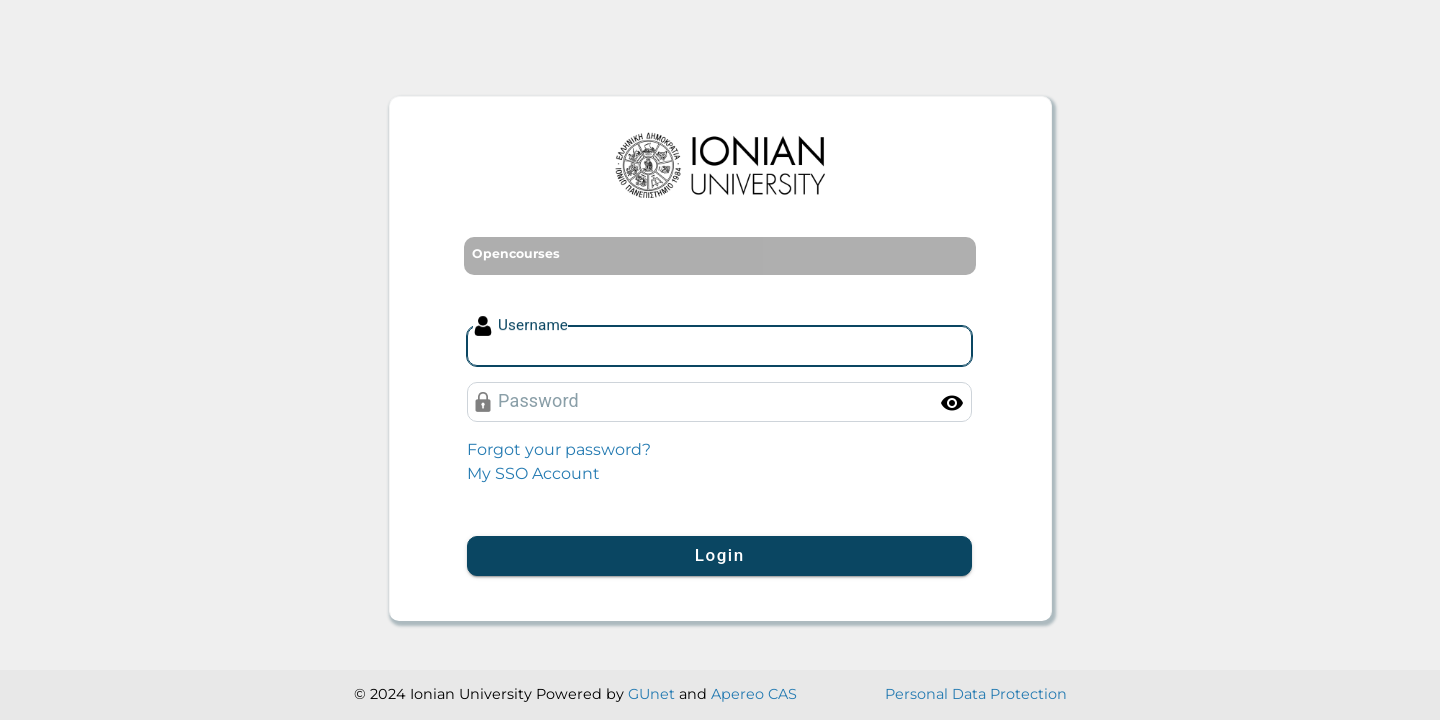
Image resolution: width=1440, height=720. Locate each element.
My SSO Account (533, 473)
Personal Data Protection (976, 694)
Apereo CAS (754, 694)
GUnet (651, 694)
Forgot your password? (559, 449)
